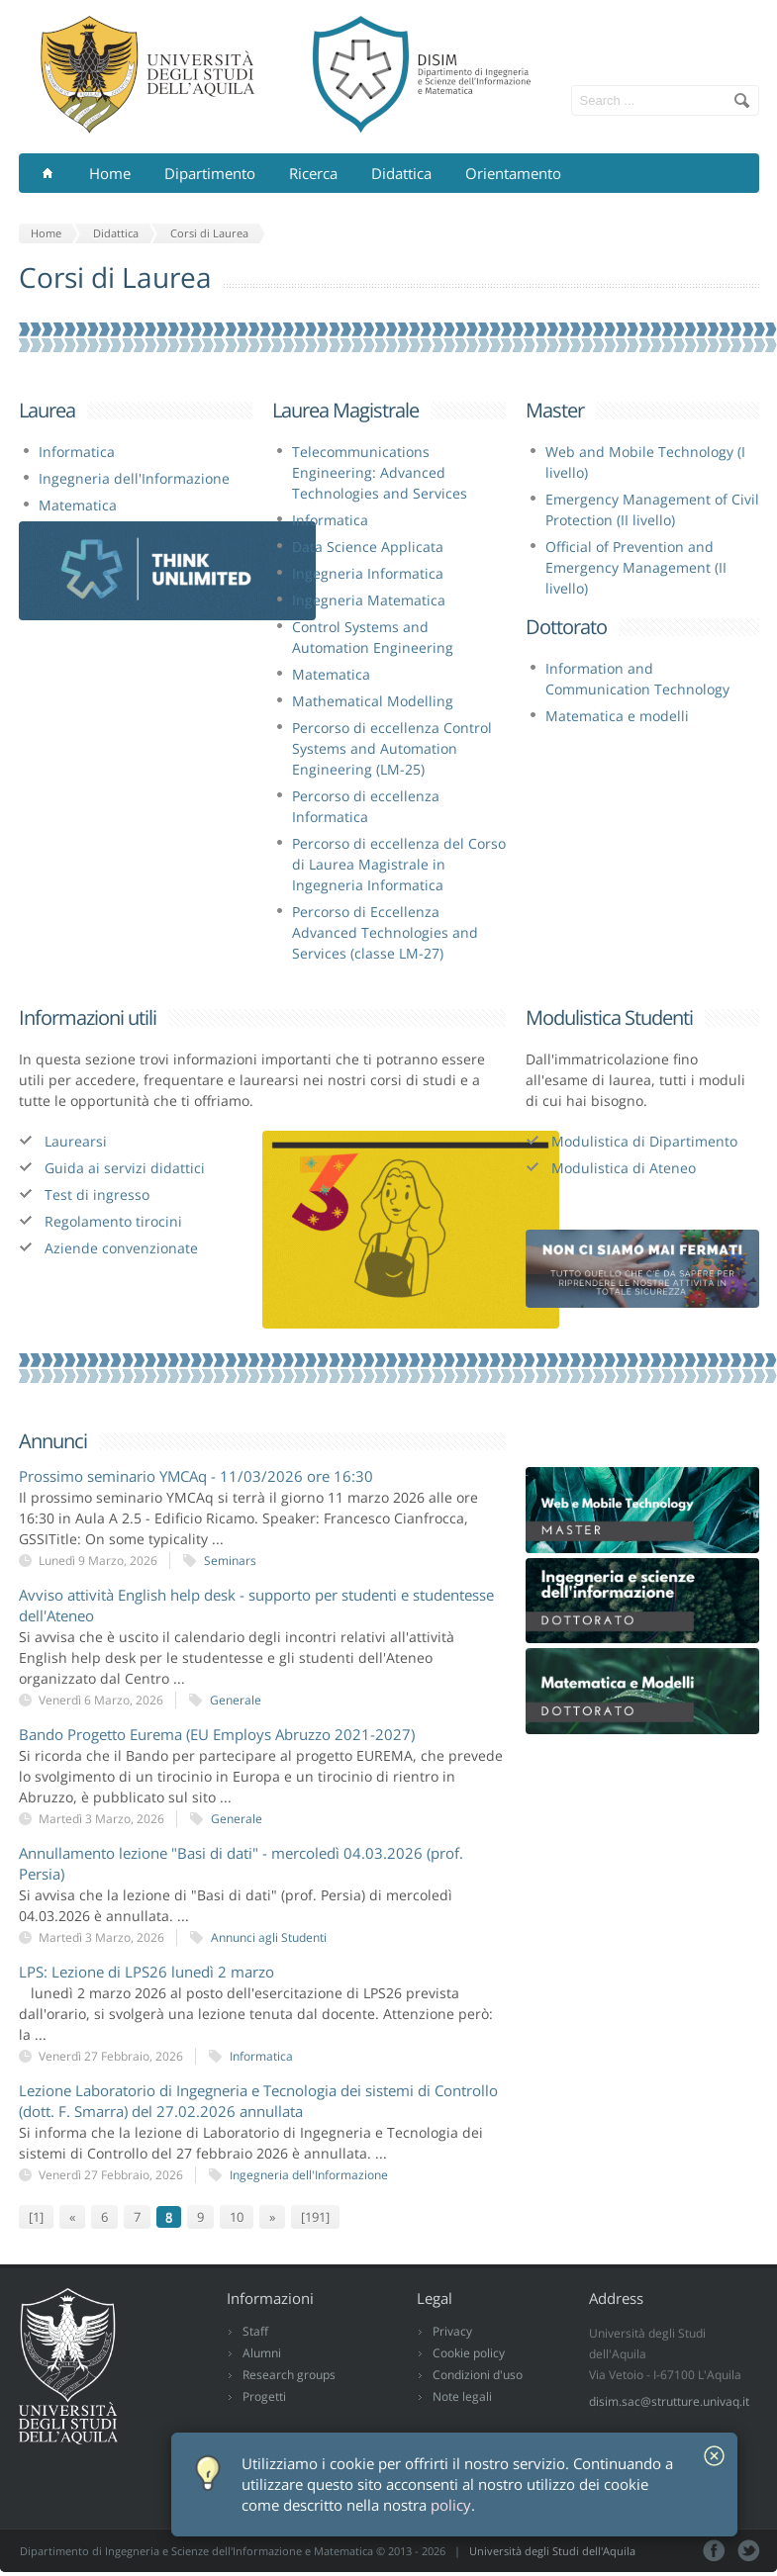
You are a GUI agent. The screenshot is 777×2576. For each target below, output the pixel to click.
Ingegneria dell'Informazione (134, 478)
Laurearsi (76, 1141)
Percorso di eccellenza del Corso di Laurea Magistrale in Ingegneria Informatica (399, 864)
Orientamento (513, 173)
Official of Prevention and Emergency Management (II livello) (636, 567)
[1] (36, 2217)
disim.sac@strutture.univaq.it (669, 2401)
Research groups (289, 2374)
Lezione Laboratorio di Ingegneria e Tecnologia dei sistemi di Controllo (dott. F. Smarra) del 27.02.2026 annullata (258, 2100)
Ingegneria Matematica (368, 600)
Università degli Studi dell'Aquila (552, 2550)
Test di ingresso (97, 1194)
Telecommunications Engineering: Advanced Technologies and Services (379, 472)
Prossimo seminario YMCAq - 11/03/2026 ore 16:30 (196, 1476)
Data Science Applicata (367, 546)
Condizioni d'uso (478, 2374)
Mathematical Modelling (372, 700)
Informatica (77, 451)
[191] (315, 2217)
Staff (255, 2331)
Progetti (264, 2396)
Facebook (714, 2550)
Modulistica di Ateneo (623, 1167)
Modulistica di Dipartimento (644, 1141)
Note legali (462, 2396)
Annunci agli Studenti (269, 1937)
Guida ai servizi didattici (125, 1167)
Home (110, 173)
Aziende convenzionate (121, 1248)
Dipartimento (209, 173)
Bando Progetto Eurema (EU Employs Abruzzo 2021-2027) (217, 1734)
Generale (235, 1700)
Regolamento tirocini (113, 1221)
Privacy (452, 2331)
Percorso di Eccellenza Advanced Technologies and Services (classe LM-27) (385, 932)
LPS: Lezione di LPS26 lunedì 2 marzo (146, 1971)
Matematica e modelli (617, 715)
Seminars (230, 1560)
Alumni (262, 2353)
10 (236, 2217)
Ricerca (313, 173)
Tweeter (748, 2550)
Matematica (78, 505)
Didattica (401, 173)
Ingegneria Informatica (367, 573)
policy (451, 2505)
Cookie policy (469, 2353)
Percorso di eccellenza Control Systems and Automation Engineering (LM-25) (392, 748)
